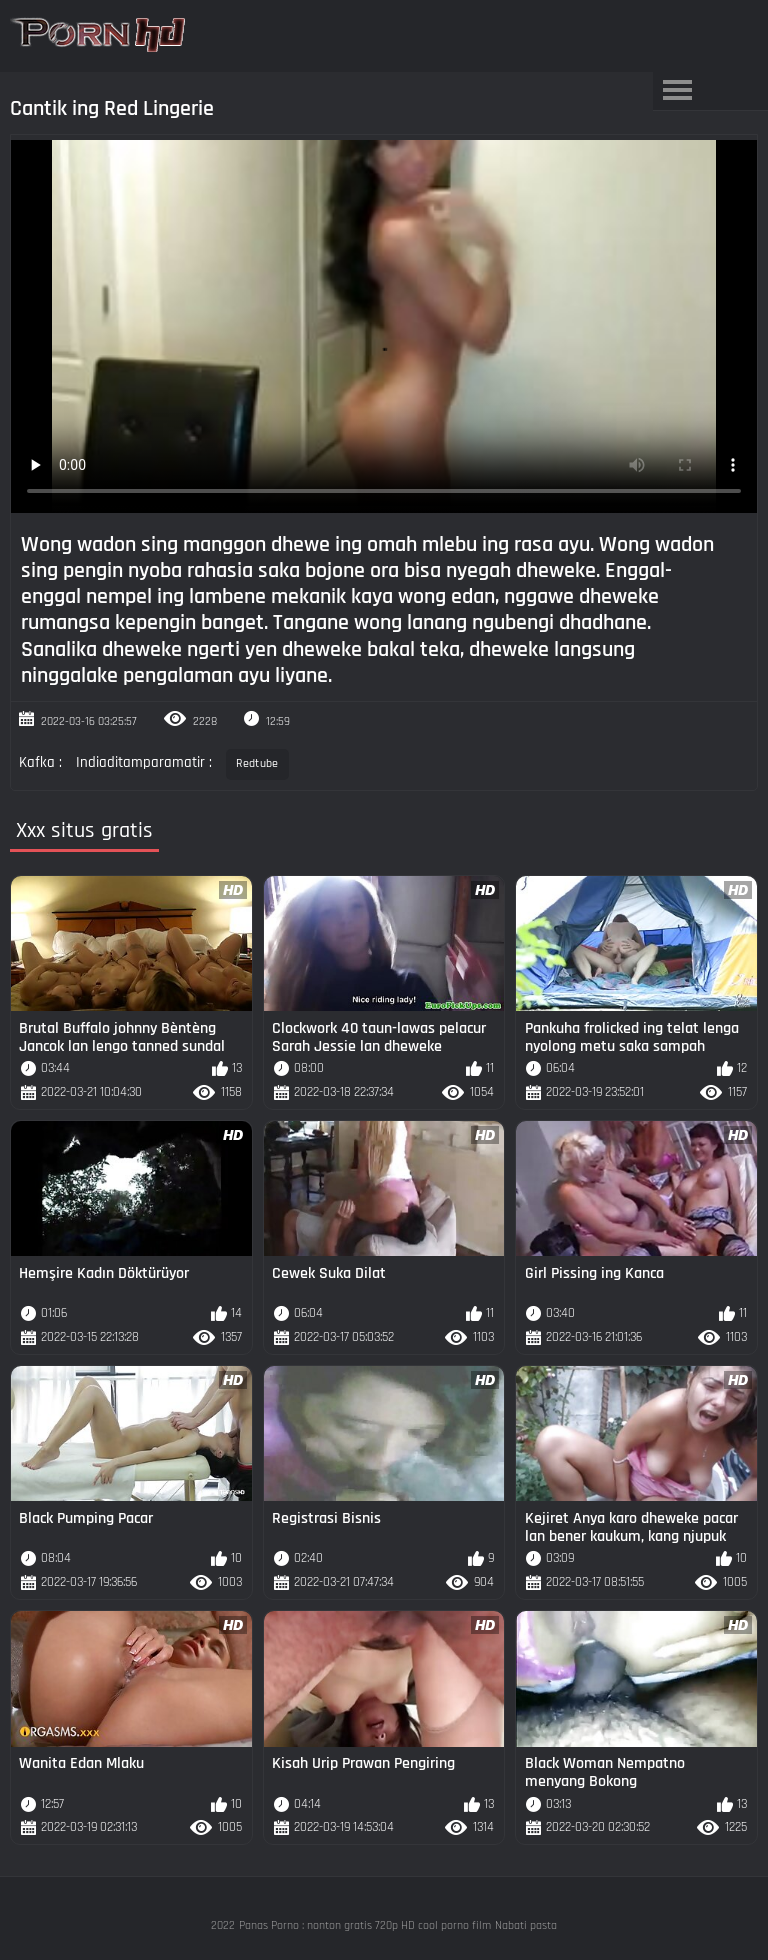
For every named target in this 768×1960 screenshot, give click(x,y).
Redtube (257, 763)
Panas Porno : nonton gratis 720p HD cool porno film (365, 1925)
